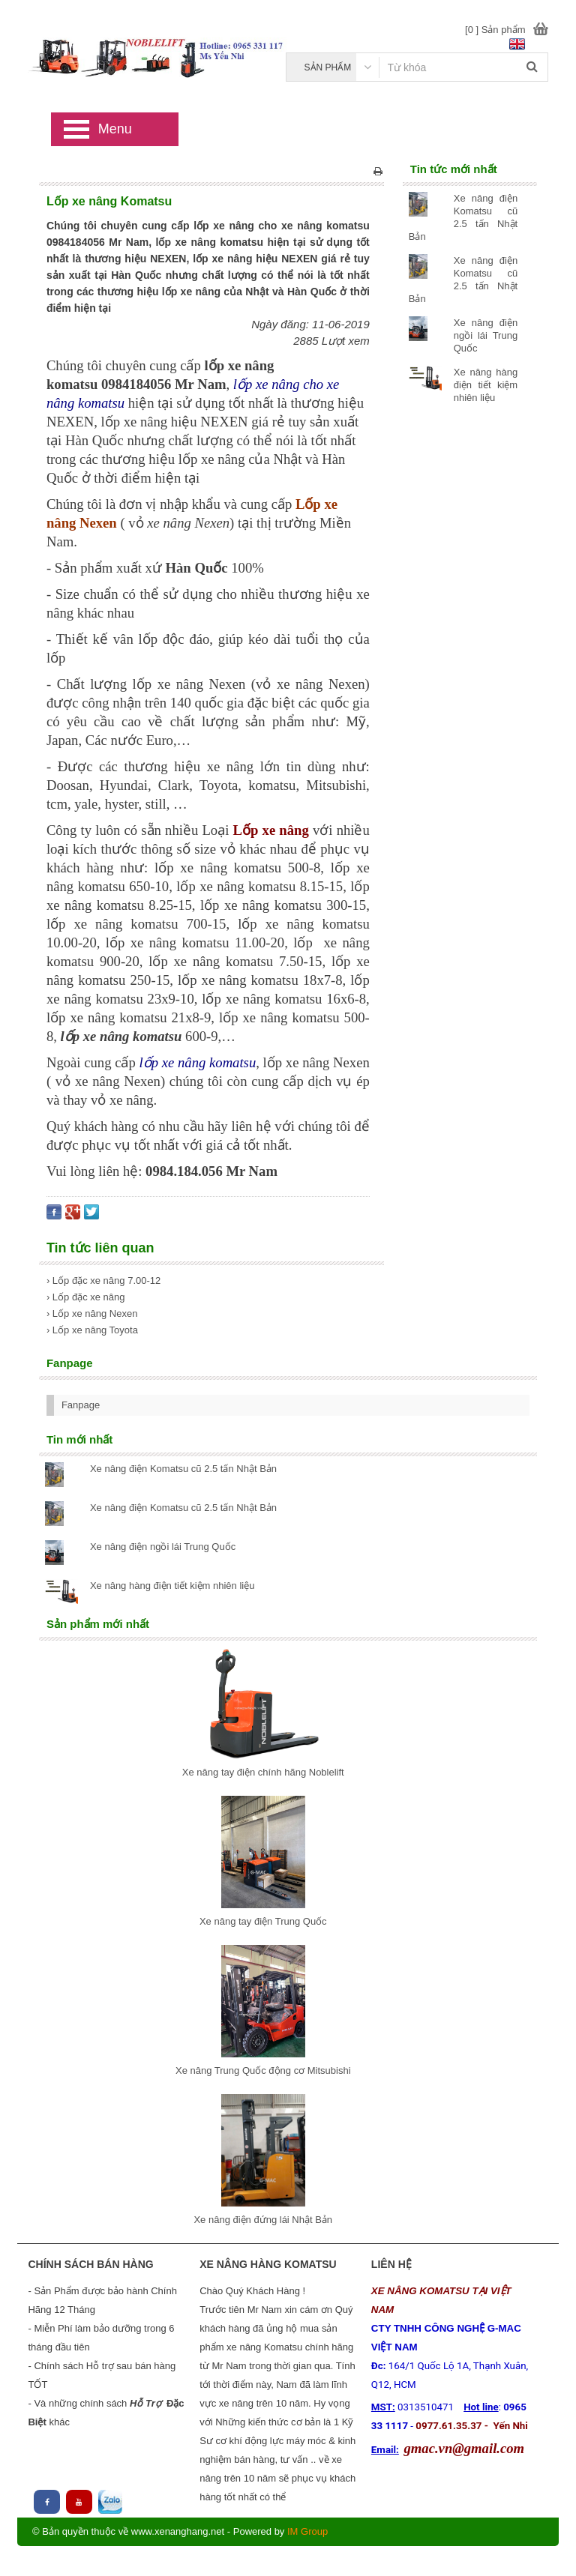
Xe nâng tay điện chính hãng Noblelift (263, 1772)
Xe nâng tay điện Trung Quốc (263, 1921)
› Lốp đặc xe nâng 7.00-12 (103, 1280)
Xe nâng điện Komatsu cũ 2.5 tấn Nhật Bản (183, 1468)
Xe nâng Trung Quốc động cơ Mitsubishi (263, 2070)
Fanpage (81, 1405)
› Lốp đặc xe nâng (85, 1297)
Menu (115, 128)
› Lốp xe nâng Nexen (91, 1313)
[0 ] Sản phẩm (495, 29)
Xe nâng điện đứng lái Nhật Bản (263, 2219)
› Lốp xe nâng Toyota (92, 1330)
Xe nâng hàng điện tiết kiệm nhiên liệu (486, 385)
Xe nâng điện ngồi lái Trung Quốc (486, 335)
